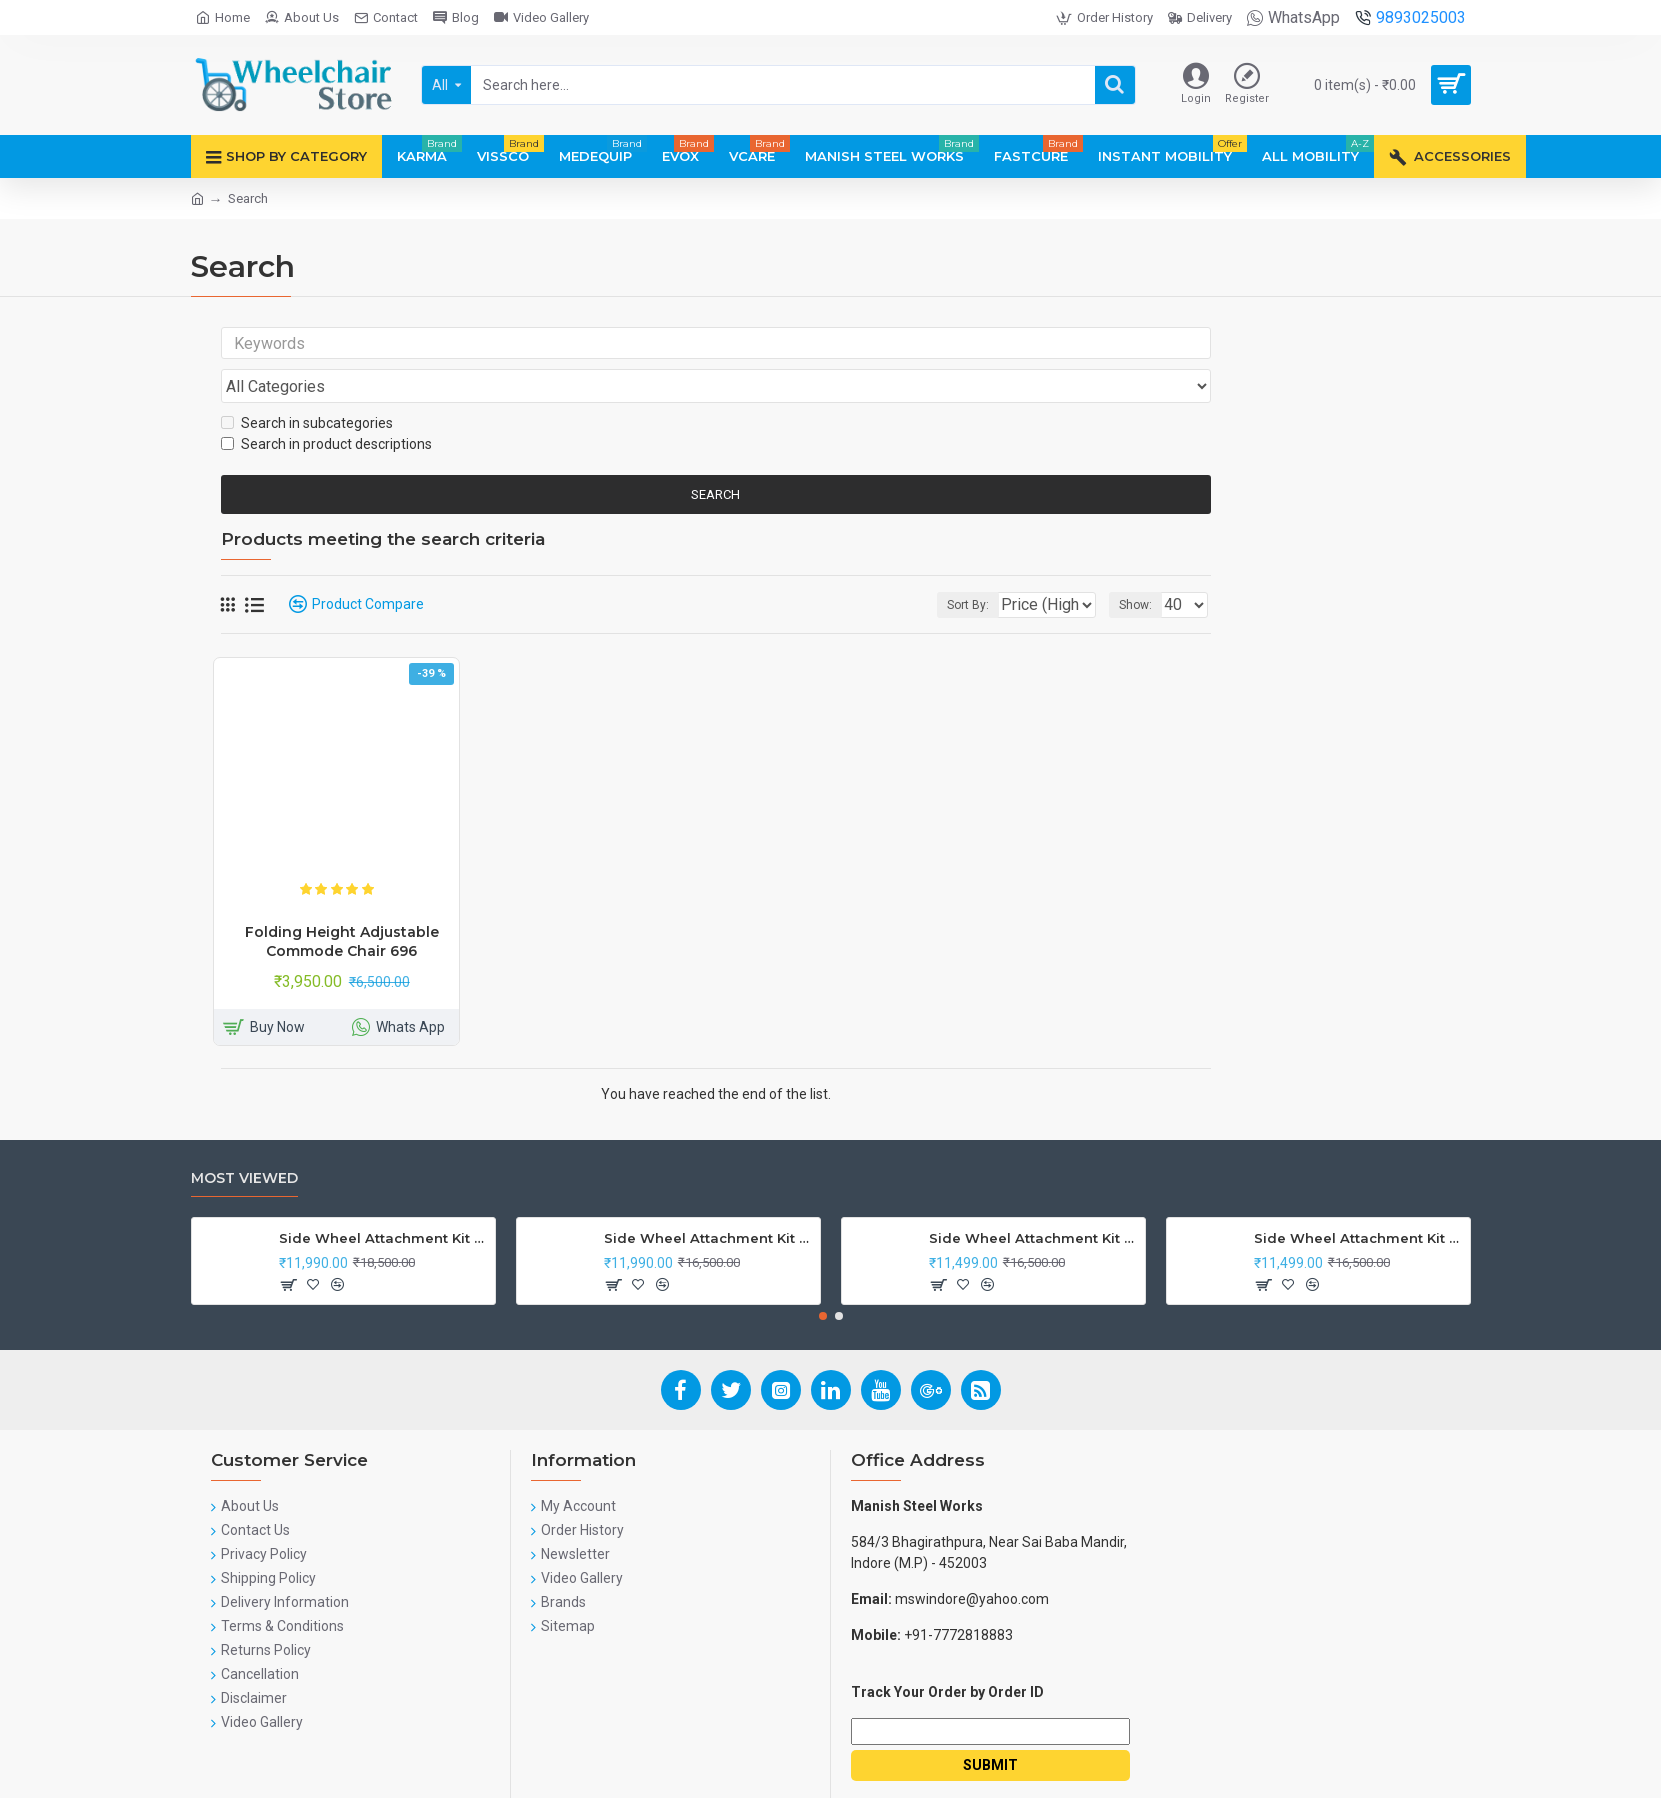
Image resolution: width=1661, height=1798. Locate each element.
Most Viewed (244, 1140)
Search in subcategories (307, 385)
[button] (823, 1278)
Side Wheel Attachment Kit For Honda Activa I (1358, 1200)
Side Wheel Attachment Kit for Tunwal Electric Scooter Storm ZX (1033, 1200)
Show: (1141, 567)
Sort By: (953, 567)
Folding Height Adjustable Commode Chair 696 (342, 903)
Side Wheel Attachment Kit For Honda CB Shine (383, 1200)
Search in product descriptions (326, 406)
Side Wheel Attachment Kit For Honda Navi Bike (708, 1200)
